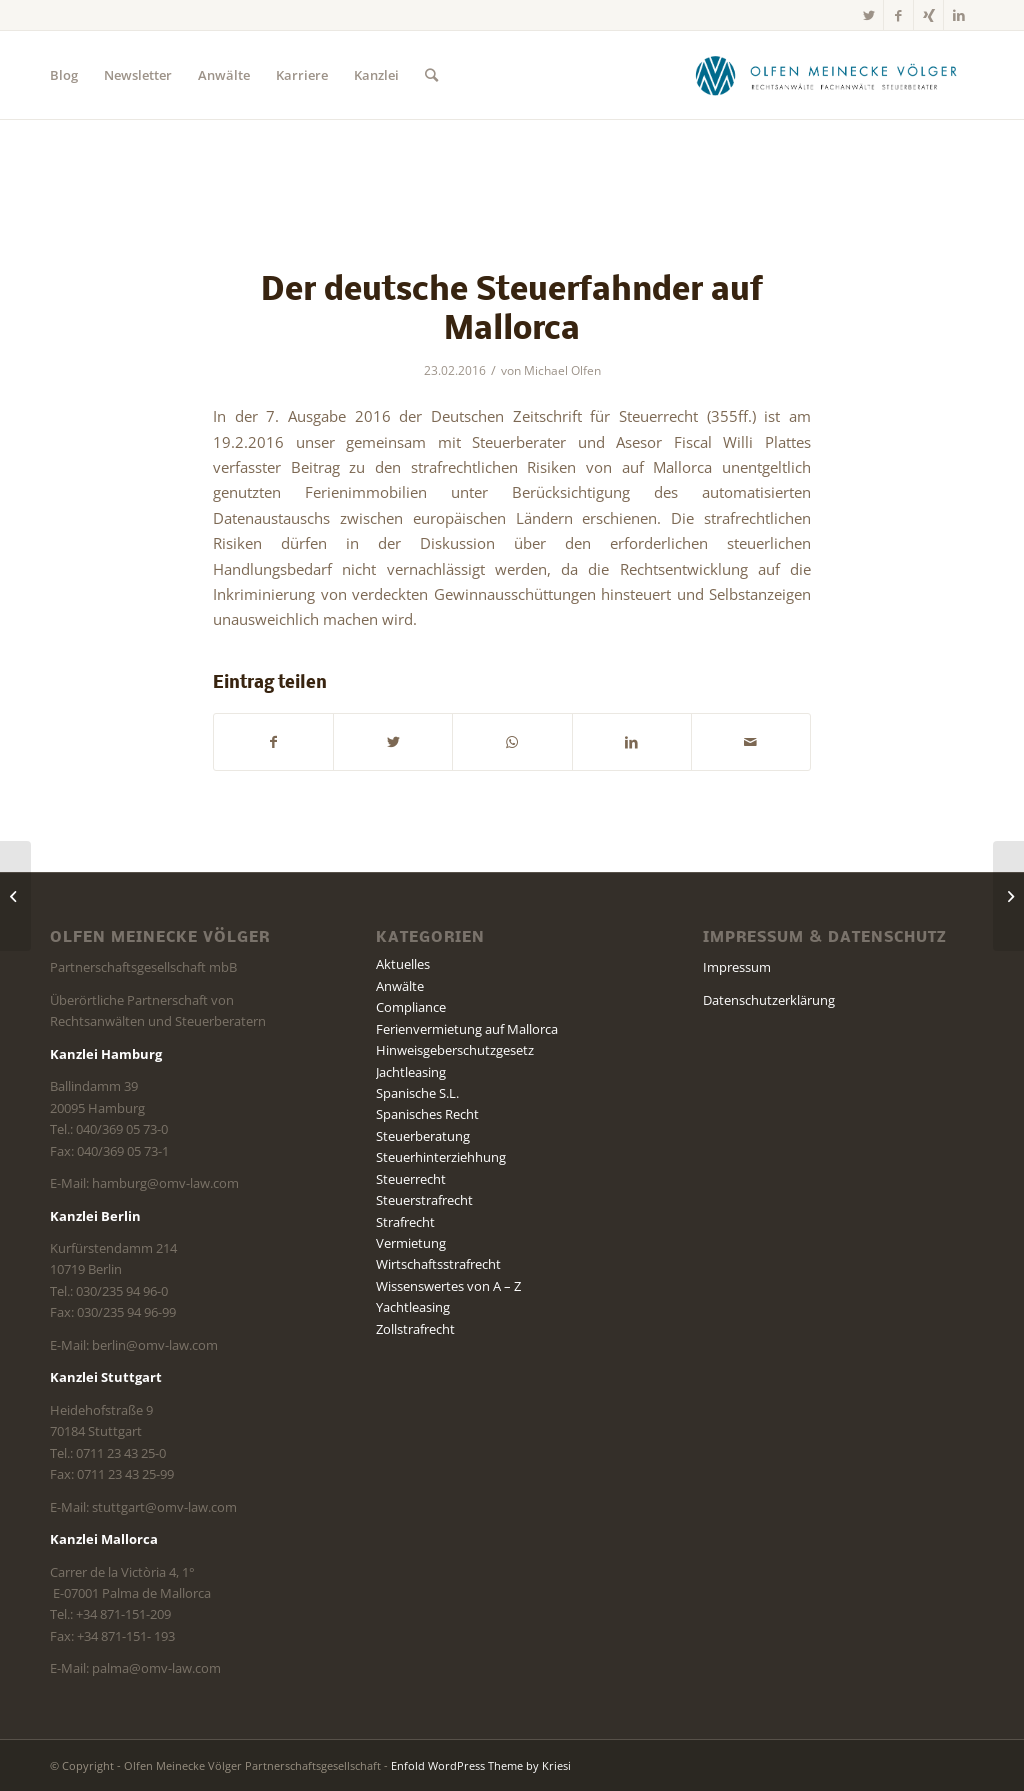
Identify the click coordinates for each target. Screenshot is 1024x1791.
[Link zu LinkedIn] (959, 15)
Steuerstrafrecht (424, 1200)
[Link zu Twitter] (868, 15)
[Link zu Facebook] (898, 15)
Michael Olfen (562, 370)
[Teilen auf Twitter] (393, 742)
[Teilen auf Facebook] (273, 742)
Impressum (737, 967)
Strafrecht (405, 1222)
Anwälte (400, 986)
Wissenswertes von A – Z (448, 1286)
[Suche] (431, 75)
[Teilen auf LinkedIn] (632, 742)
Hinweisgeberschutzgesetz (455, 1050)
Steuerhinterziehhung (441, 1157)
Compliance (411, 1007)
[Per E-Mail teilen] (751, 742)
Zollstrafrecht (415, 1329)
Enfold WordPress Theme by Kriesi (481, 1765)
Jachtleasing (411, 1072)
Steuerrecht (411, 1179)
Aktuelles (403, 964)
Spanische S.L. (417, 1093)
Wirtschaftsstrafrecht (438, 1264)
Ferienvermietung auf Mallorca (467, 1029)
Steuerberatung (423, 1136)
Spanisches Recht (427, 1114)
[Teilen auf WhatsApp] (512, 742)
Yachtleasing (413, 1307)
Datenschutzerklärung (769, 1000)
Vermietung (411, 1243)
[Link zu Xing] (928, 15)
